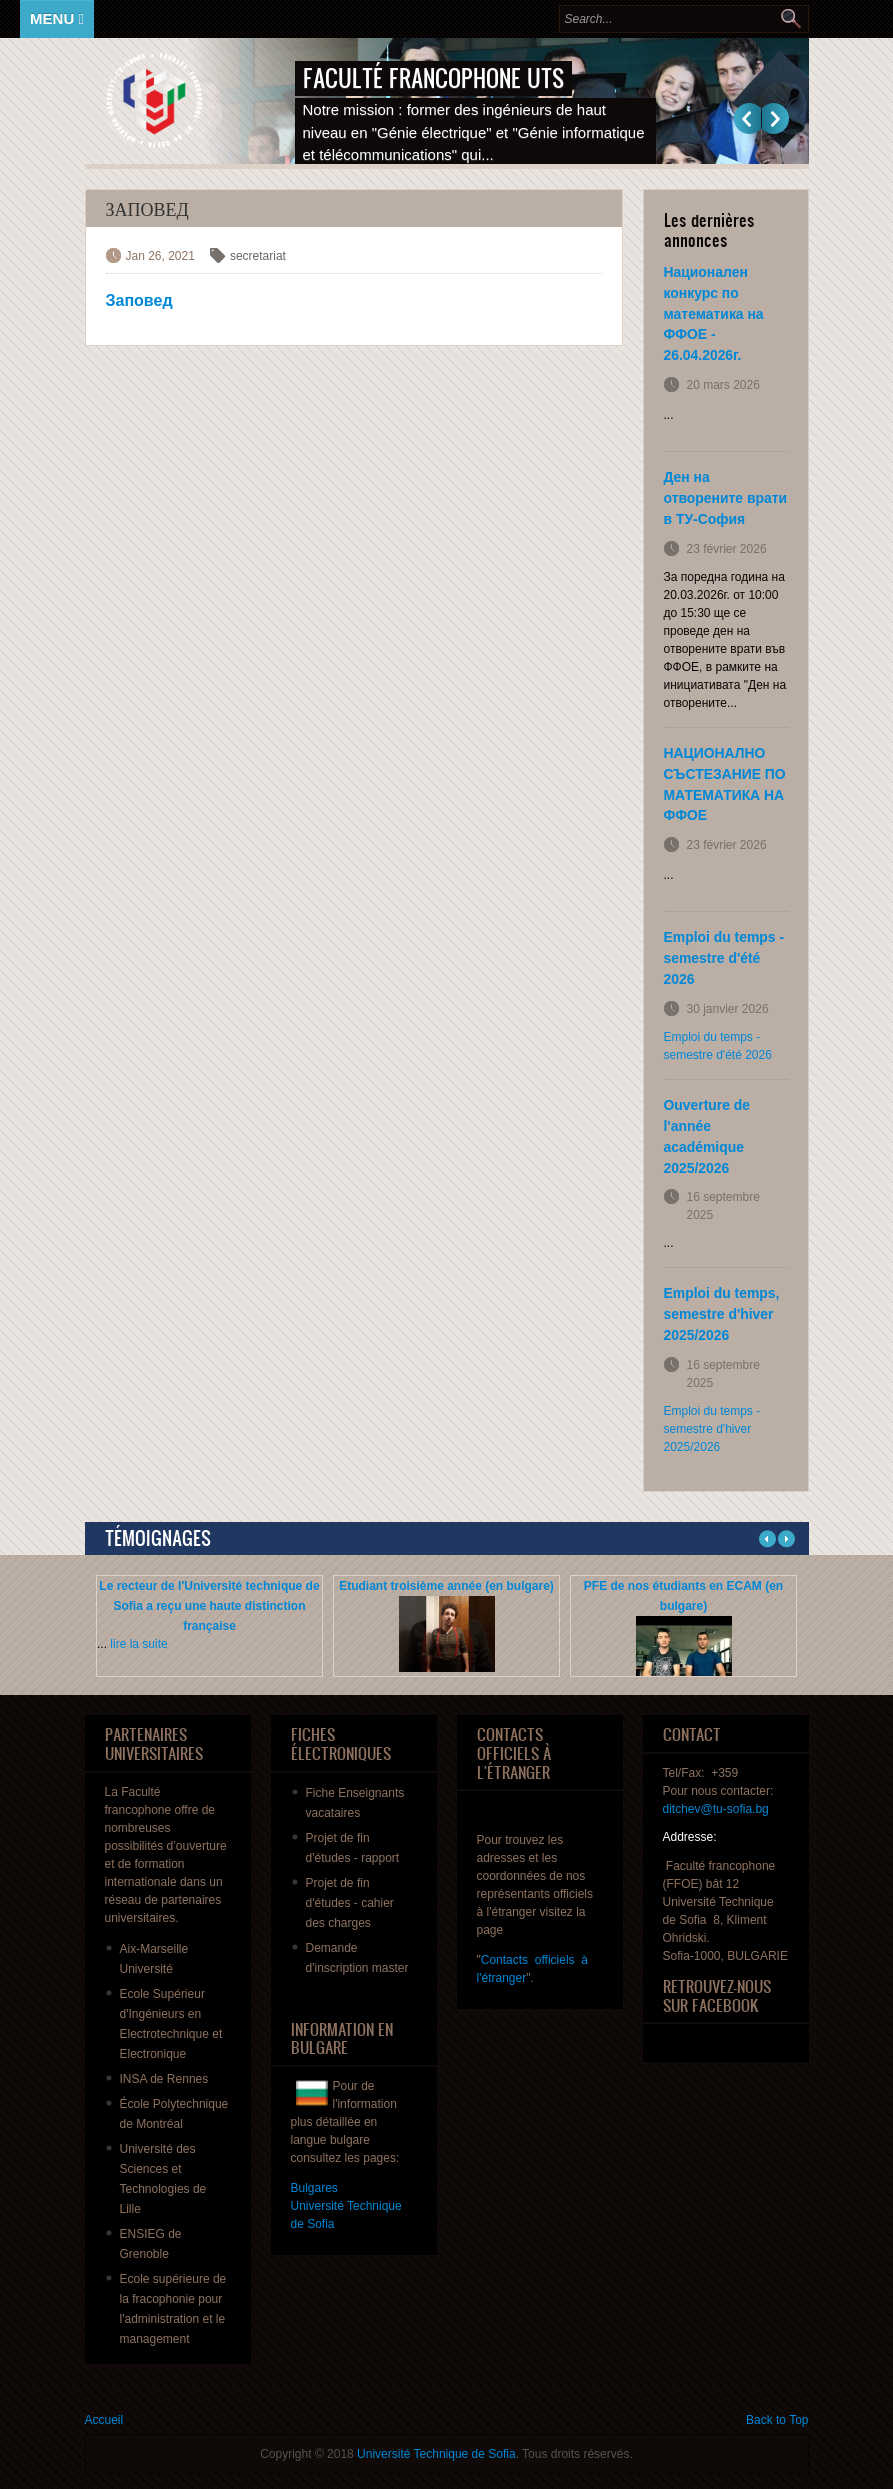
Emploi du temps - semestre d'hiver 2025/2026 (712, 1429)
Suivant (775, 118)
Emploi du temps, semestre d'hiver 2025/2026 (722, 1314)
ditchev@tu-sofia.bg (716, 1809)
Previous (747, 118)
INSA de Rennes (164, 2079)
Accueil (104, 2420)
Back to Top (777, 2420)
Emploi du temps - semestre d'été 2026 (724, 958)
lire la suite (138, 1644)
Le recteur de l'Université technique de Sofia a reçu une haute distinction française (209, 1606)
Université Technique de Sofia (436, 2454)
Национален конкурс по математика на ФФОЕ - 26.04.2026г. (714, 314)
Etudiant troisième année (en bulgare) (446, 1586)
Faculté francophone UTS (433, 78)
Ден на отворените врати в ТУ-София (726, 498)
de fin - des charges (350, 1903)
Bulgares (314, 2188)
